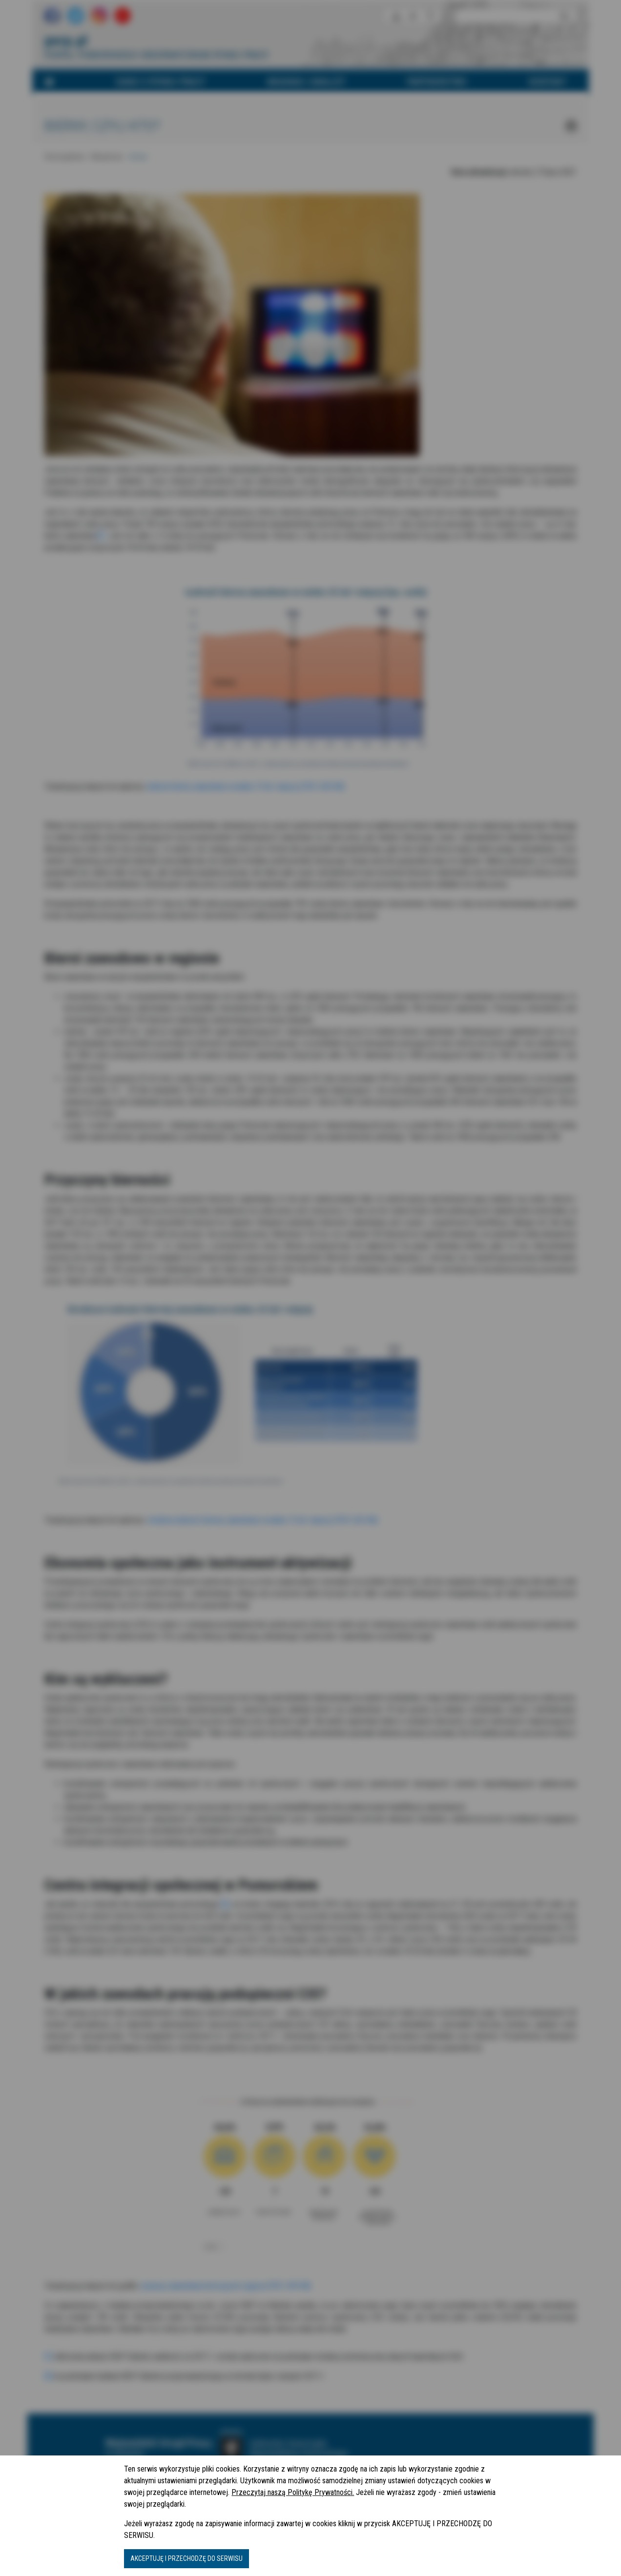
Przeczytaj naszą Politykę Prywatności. (292, 2492)
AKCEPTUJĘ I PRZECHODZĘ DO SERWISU (186, 2558)
